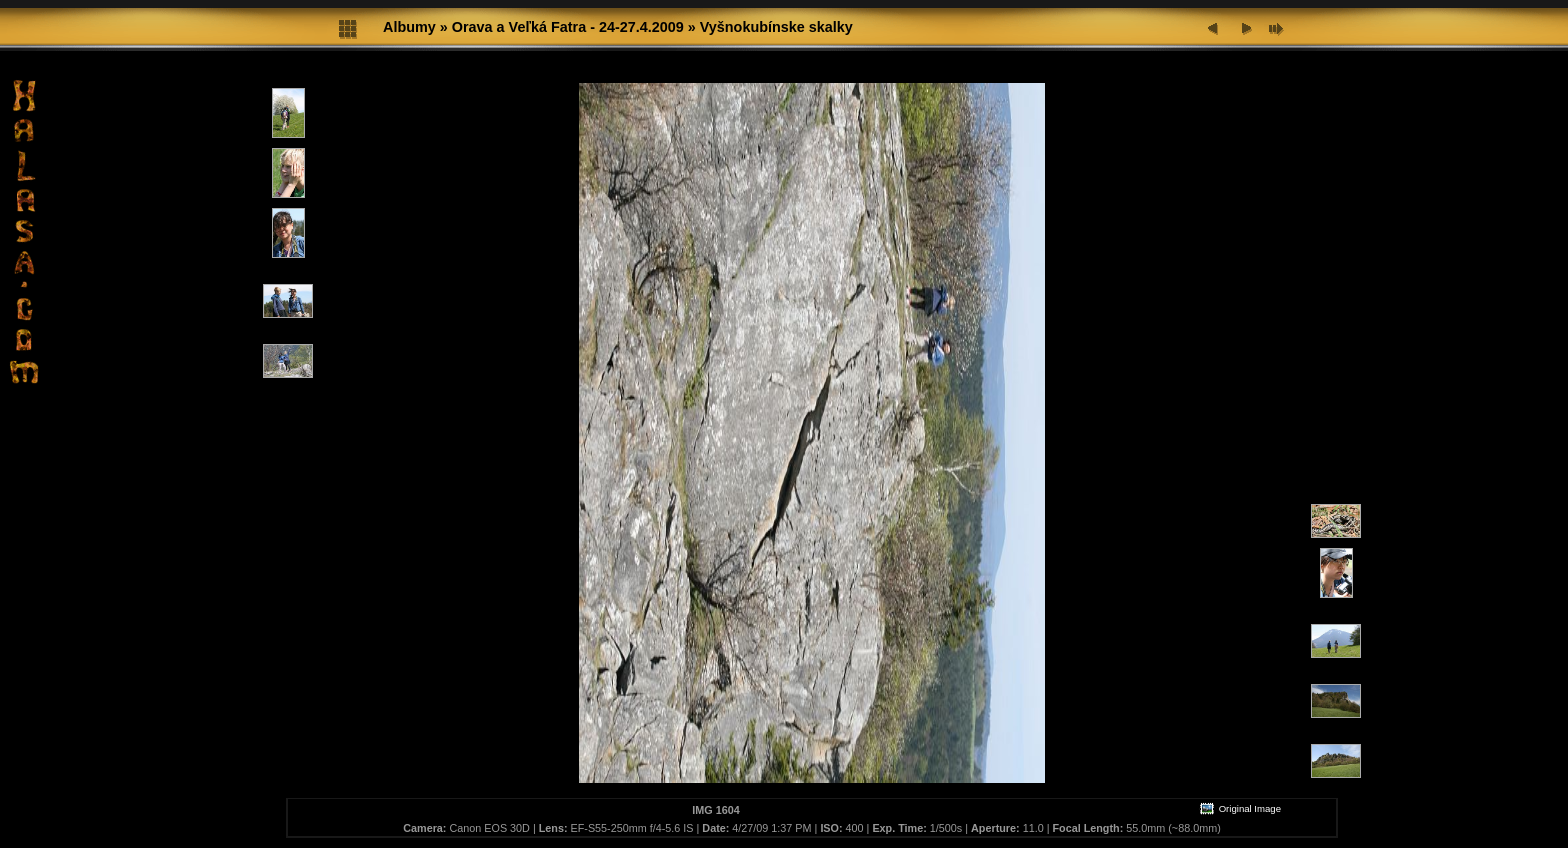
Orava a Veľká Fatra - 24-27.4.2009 (568, 27)
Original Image (1240, 808)
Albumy (409, 27)
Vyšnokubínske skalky (776, 27)
